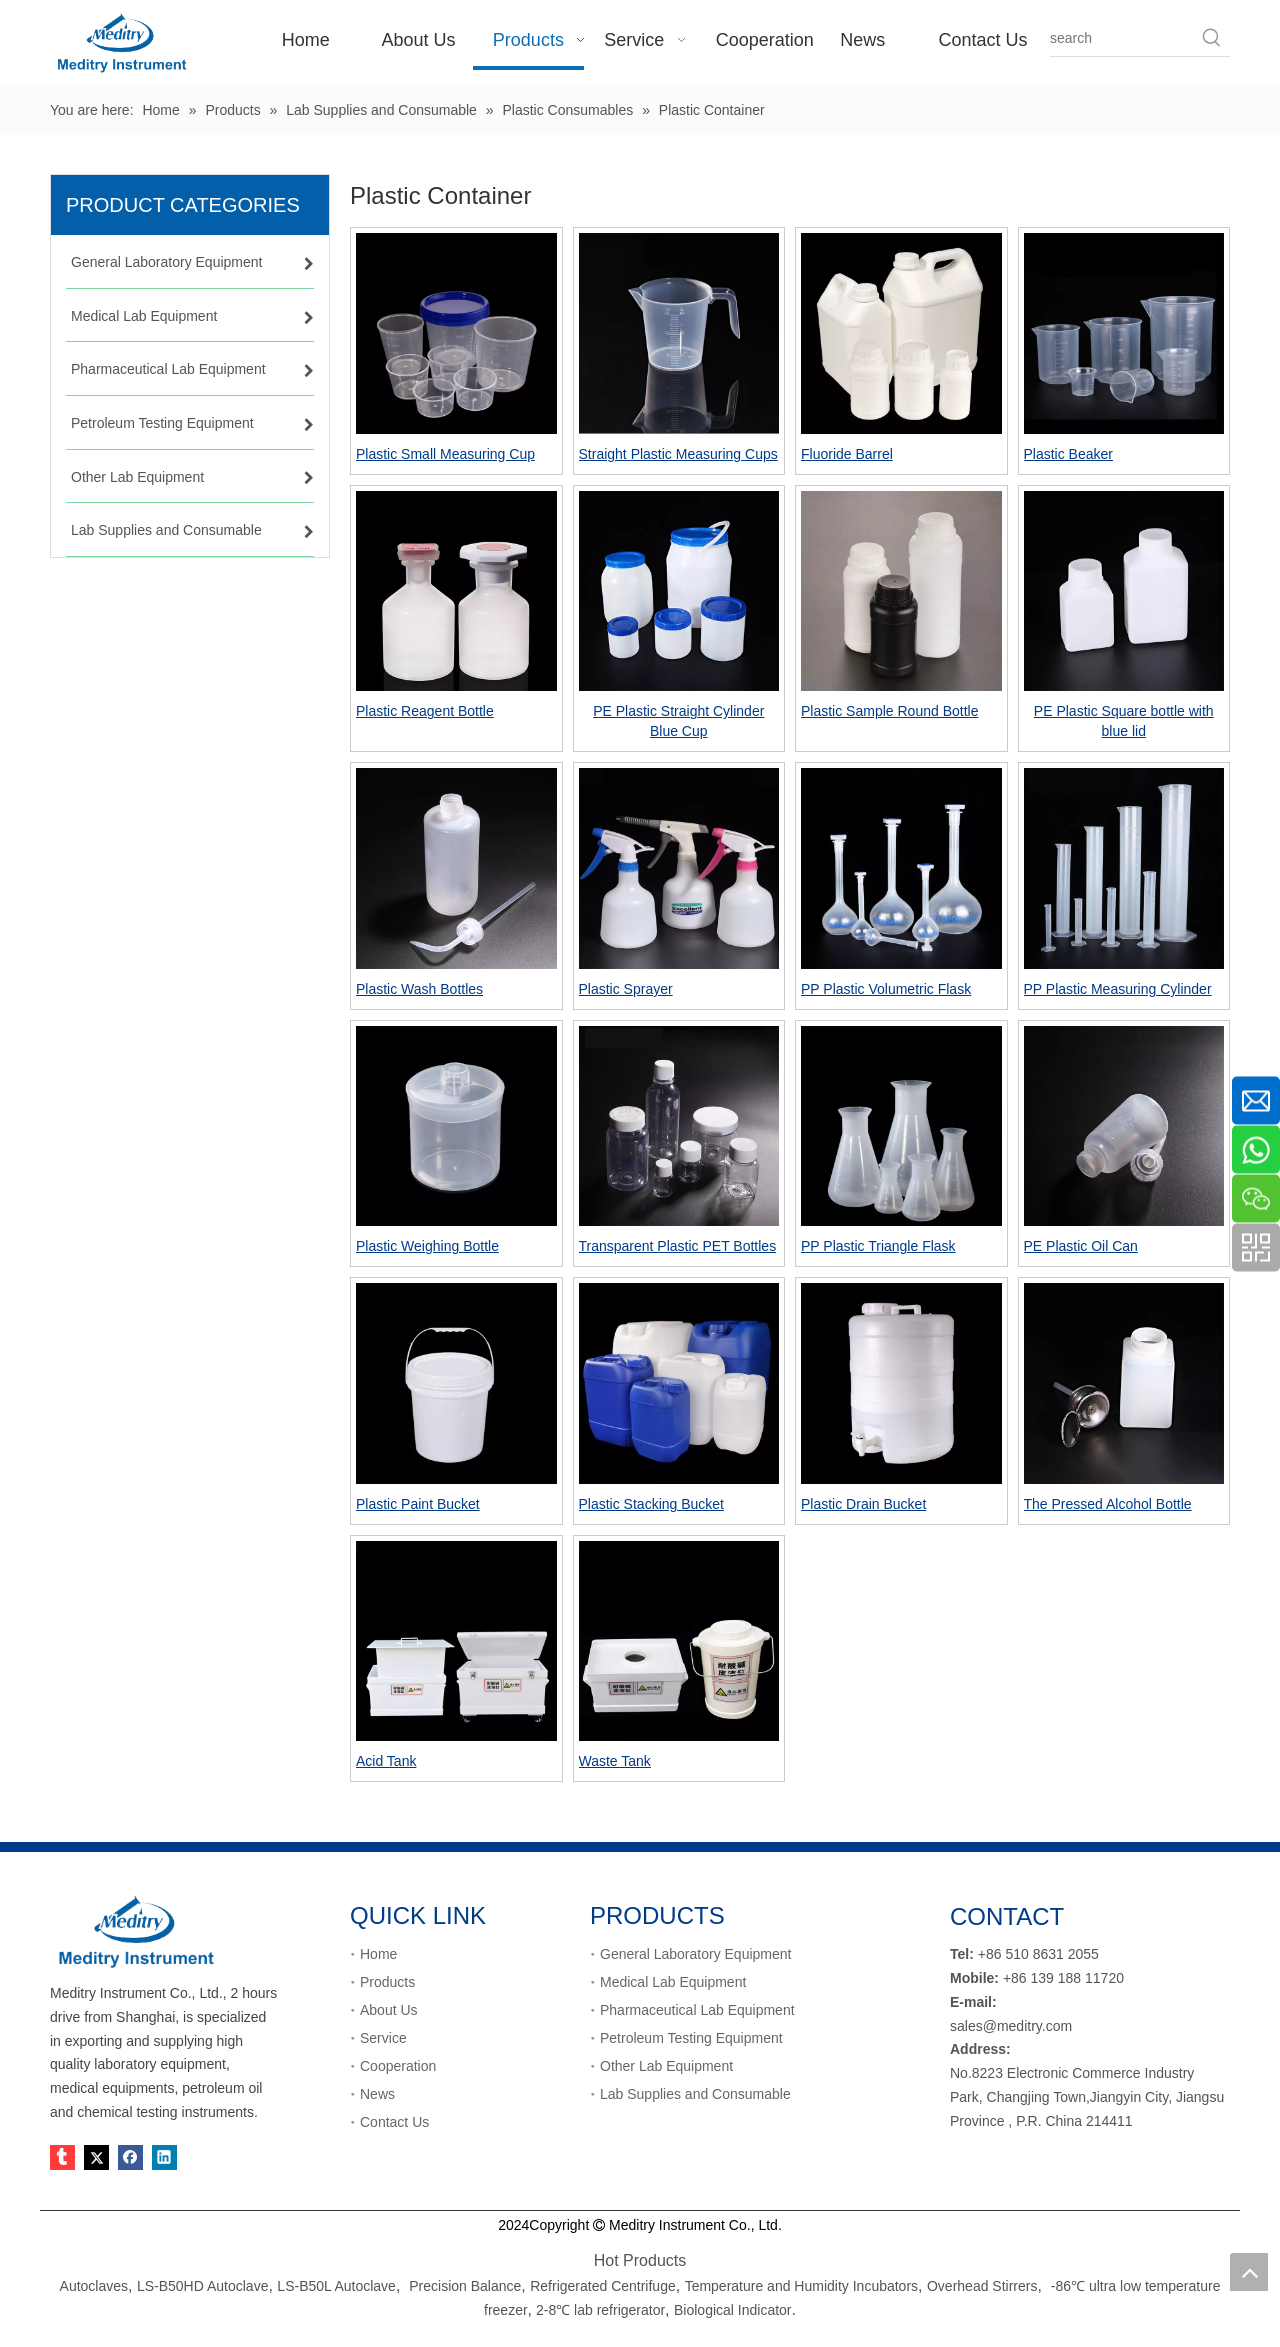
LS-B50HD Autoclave (203, 2286)
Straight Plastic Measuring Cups (678, 454)
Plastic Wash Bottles (419, 989)
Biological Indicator (733, 2310)
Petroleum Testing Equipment (691, 2038)
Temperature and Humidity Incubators (801, 2286)
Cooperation (398, 2066)
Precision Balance (465, 2286)
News (377, 2094)
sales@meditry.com (1011, 2026)
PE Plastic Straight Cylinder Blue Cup (678, 721)
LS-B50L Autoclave (336, 2286)
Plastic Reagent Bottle (425, 711)
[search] (1122, 38)
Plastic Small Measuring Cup (445, 454)
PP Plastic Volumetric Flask (886, 989)
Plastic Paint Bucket (418, 1504)
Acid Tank (386, 1761)
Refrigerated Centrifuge (603, 2286)
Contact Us (394, 2122)
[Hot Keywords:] (1212, 38)
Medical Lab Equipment (673, 1982)
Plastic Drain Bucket (863, 1504)
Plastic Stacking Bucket (652, 1504)
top (1249, 2272)
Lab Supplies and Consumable (695, 2094)
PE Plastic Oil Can (1081, 1246)
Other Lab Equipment (666, 2066)
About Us (389, 2010)
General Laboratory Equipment (695, 1954)
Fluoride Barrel (847, 454)
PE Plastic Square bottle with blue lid (1124, 721)
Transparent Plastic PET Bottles (678, 1246)
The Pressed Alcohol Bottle (1108, 1504)
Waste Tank (615, 1761)
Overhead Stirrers (982, 2286)
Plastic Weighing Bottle (427, 1246)
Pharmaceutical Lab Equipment (697, 2010)
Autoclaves (94, 2286)
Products (387, 1982)
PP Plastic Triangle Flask (878, 1246)
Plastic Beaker (1068, 454)
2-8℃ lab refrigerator (598, 2310)
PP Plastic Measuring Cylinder (1118, 989)
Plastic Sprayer (626, 989)
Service (383, 2038)
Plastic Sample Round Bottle (889, 711)
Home (378, 1954)
